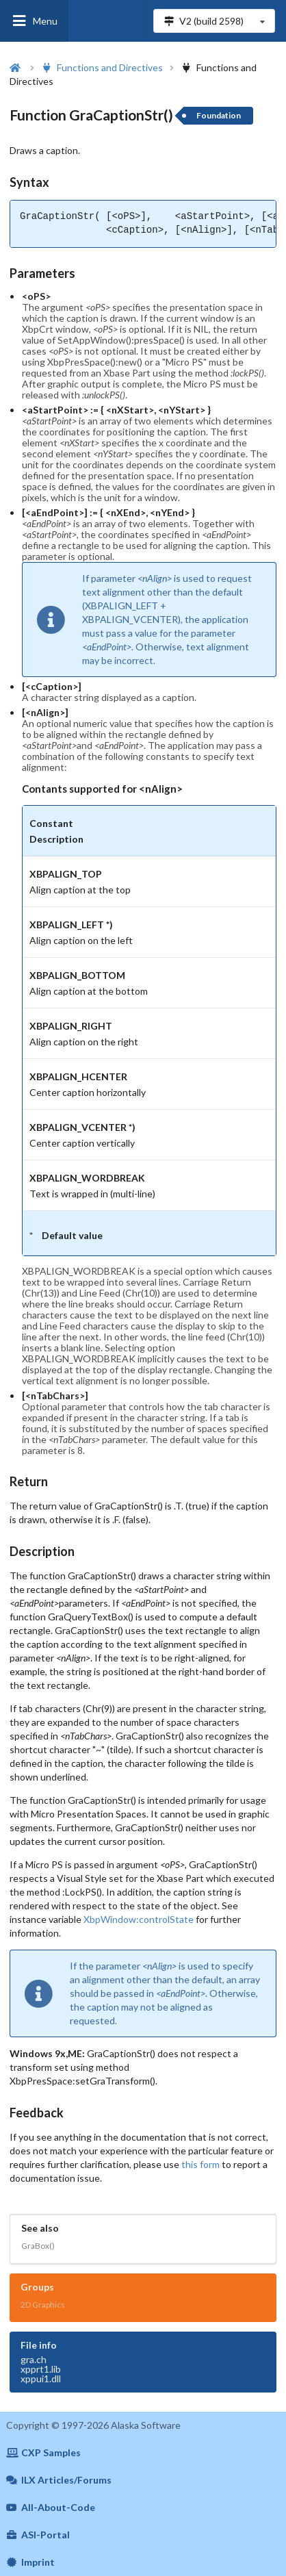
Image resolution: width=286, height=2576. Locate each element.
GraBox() (38, 2246)
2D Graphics (43, 2304)
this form (200, 2164)
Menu (34, 21)
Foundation (218, 115)
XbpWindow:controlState (138, 1919)
